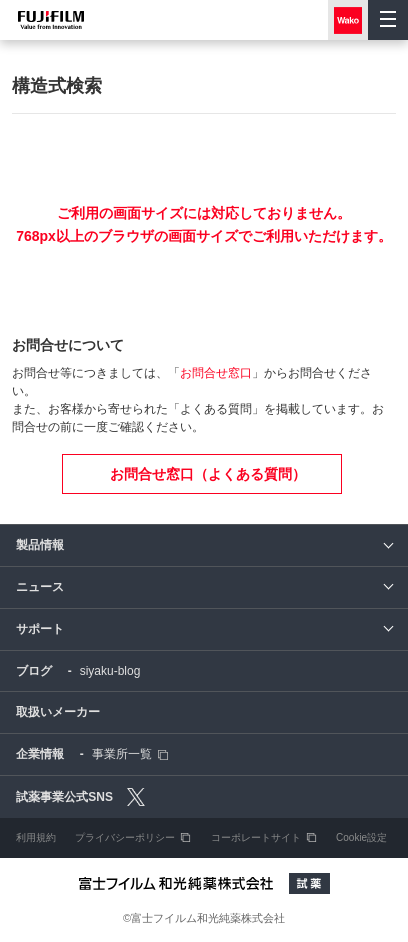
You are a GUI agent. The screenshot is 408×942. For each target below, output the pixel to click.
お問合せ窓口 (216, 373)
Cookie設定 (361, 837)
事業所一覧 (122, 754)
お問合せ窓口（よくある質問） (208, 474)
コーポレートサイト (256, 837)
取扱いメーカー (58, 712)
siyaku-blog (110, 671)
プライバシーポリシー (125, 837)
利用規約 (36, 837)
